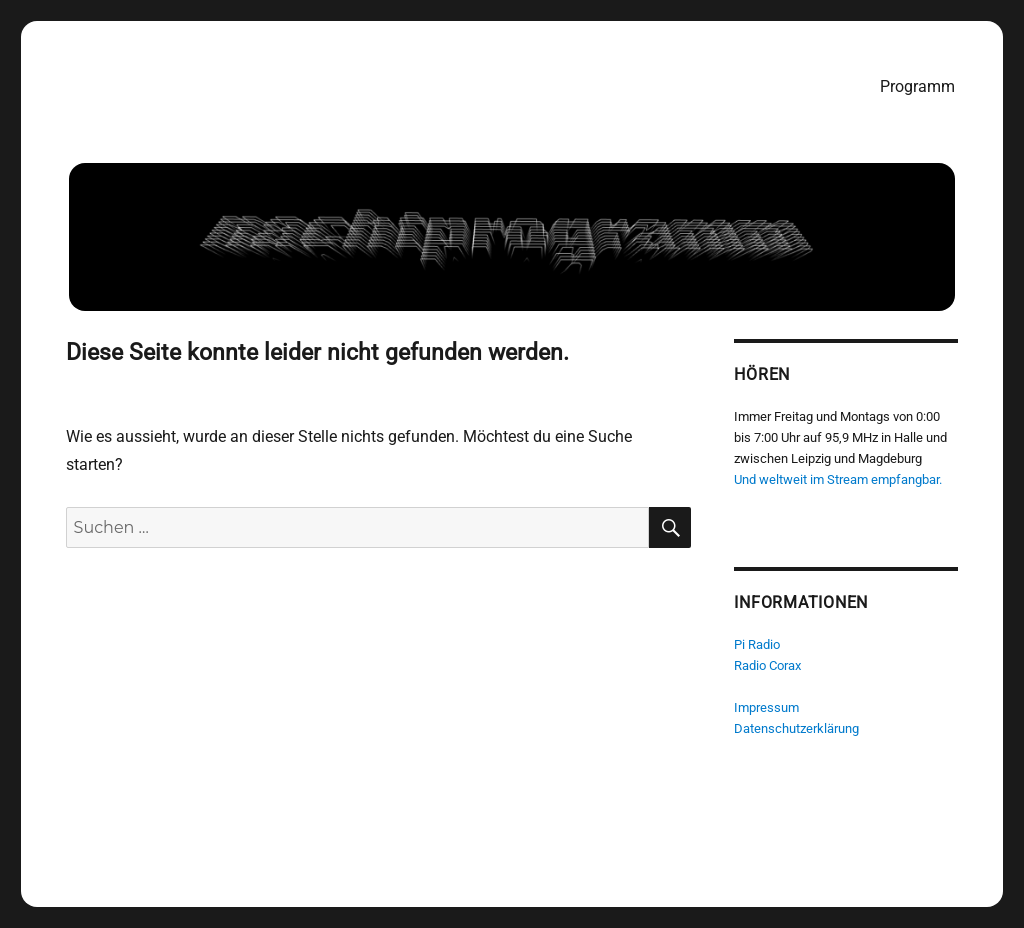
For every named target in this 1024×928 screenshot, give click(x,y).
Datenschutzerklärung (797, 728)
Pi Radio (758, 644)
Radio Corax (768, 665)
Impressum (767, 707)
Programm (917, 86)
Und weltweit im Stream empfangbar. (839, 479)
